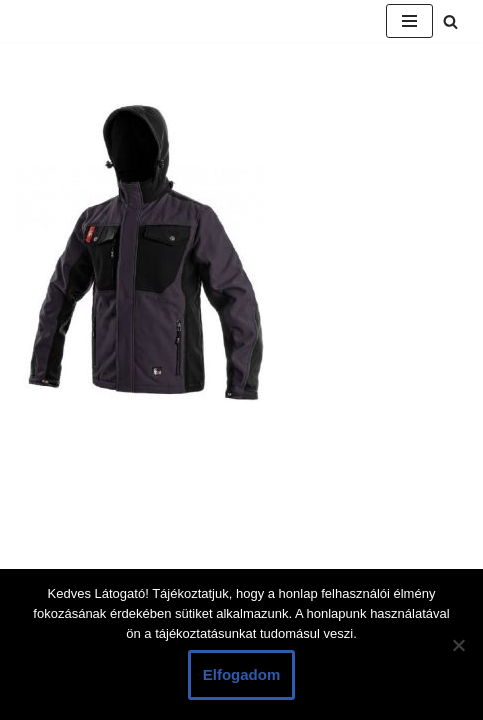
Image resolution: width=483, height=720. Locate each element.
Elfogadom (242, 674)
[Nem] (458, 645)
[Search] (450, 21)
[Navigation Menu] (409, 21)
